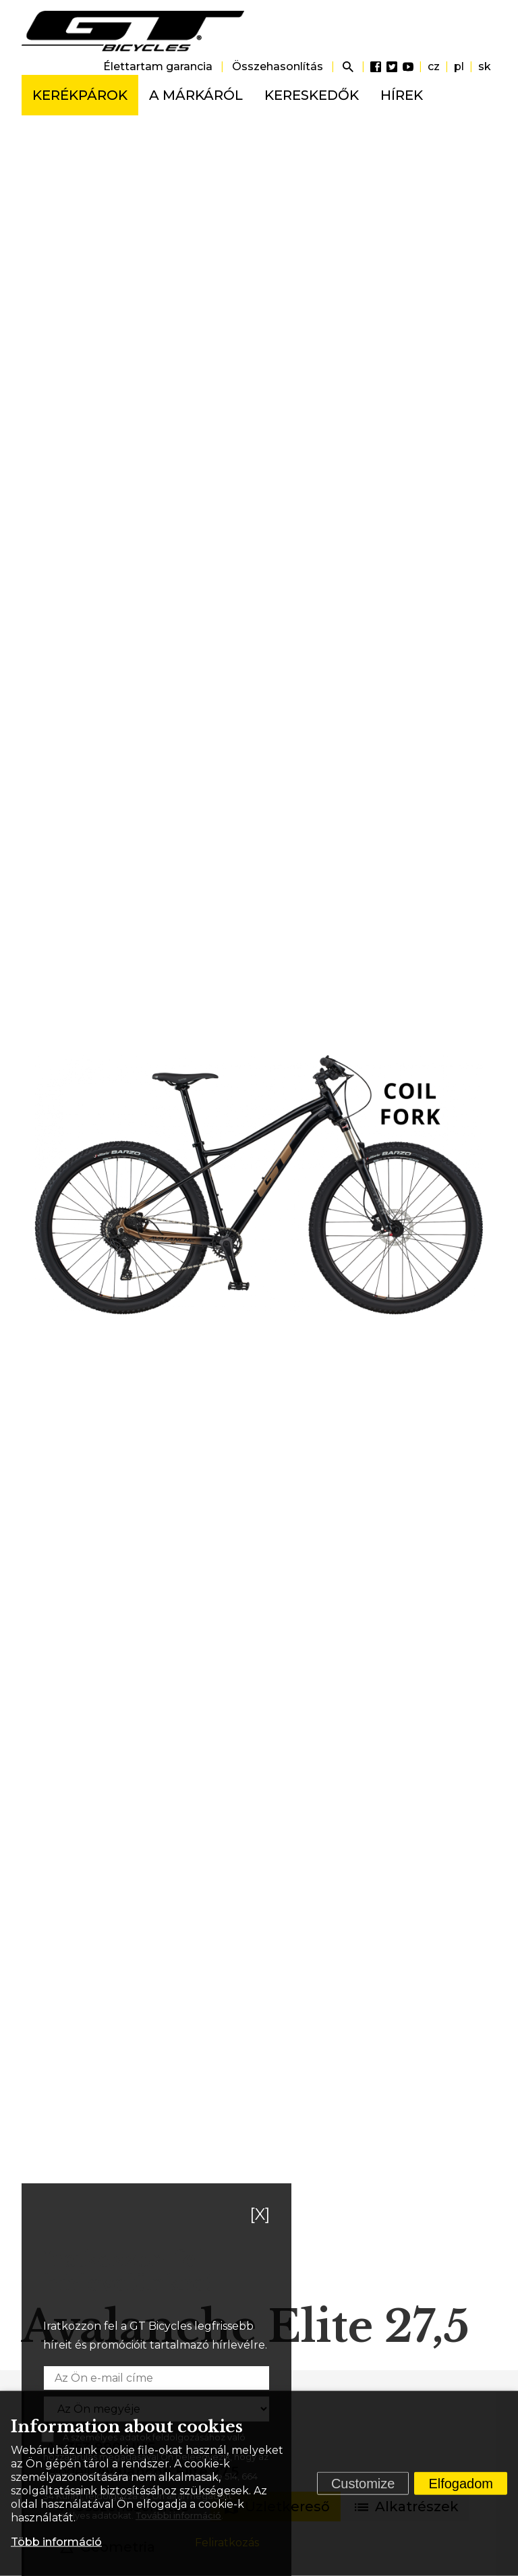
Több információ (56, 2542)
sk (484, 66)
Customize (363, 2483)
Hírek (401, 95)
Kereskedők (311, 95)
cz (434, 66)
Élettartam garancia (157, 66)
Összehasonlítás (277, 66)
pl (459, 66)
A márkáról (196, 95)
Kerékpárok (79, 95)
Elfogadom (460, 2483)
